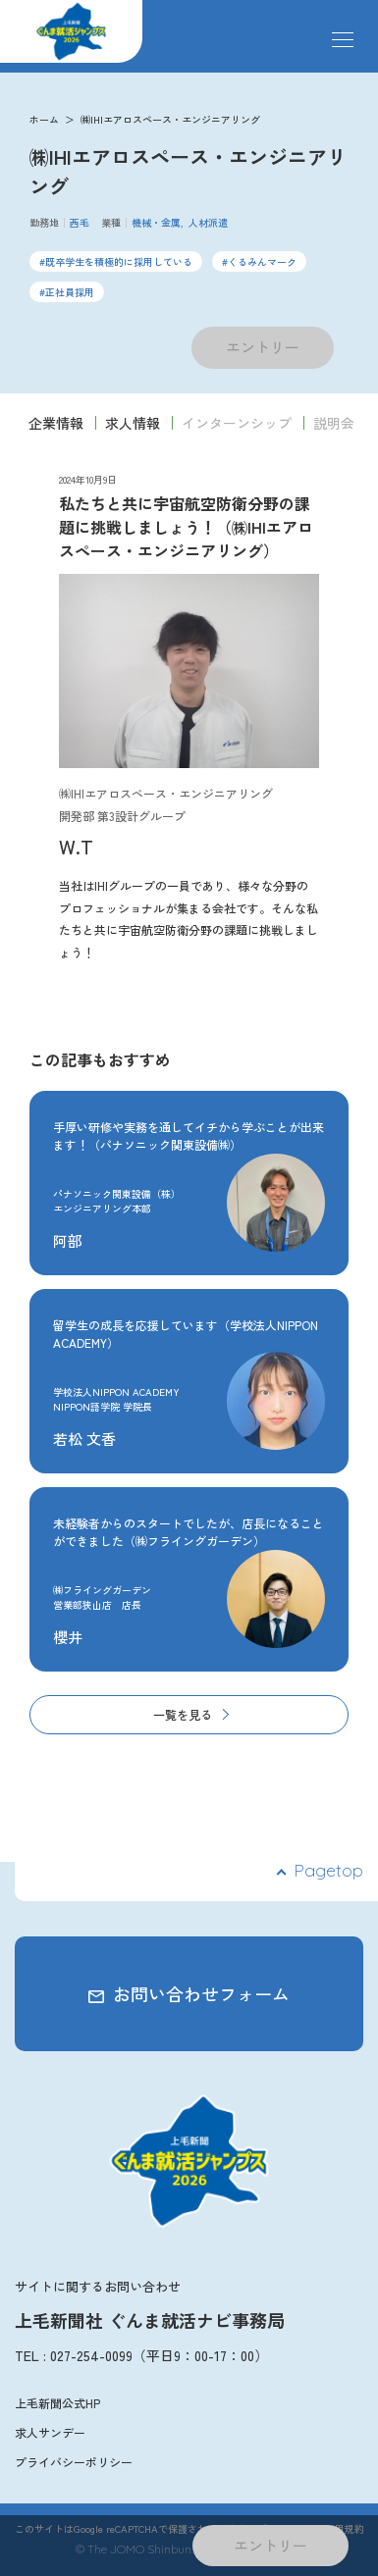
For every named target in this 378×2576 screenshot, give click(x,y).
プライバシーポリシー (74, 2461)
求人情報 (132, 423)
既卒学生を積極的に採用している (118, 261)
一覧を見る (182, 1714)
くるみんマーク (262, 261)
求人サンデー (50, 2432)
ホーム (44, 119)
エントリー (262, 346)
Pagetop (328, 1870)
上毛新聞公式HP (57, 2403)
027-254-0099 (91, 2355)
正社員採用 (69, 291)
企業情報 (55, 423)
